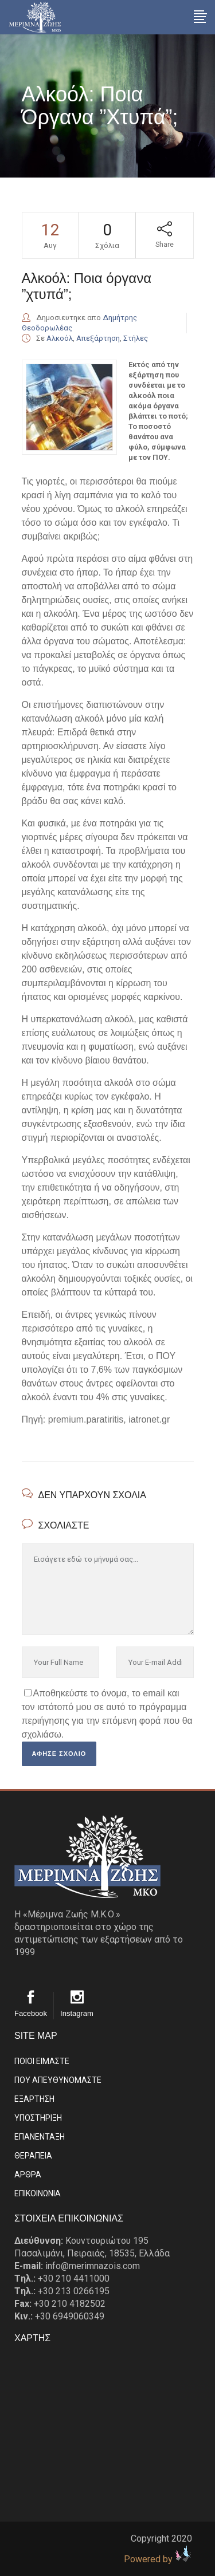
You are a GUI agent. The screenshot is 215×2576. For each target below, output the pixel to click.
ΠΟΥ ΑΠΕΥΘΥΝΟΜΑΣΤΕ (57, 2080)
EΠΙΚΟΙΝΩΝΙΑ (37, 2193)
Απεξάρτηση (98, 338)
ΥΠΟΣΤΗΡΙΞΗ (38, 2117)
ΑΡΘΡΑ (27, 2174)
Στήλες (135, 338)
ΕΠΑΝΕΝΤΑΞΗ (39, 2136)
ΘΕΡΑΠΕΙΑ (33, 2155)
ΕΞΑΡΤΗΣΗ (34, 2099)
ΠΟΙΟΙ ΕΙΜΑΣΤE (41, 2061)
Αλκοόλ (59, 338)
